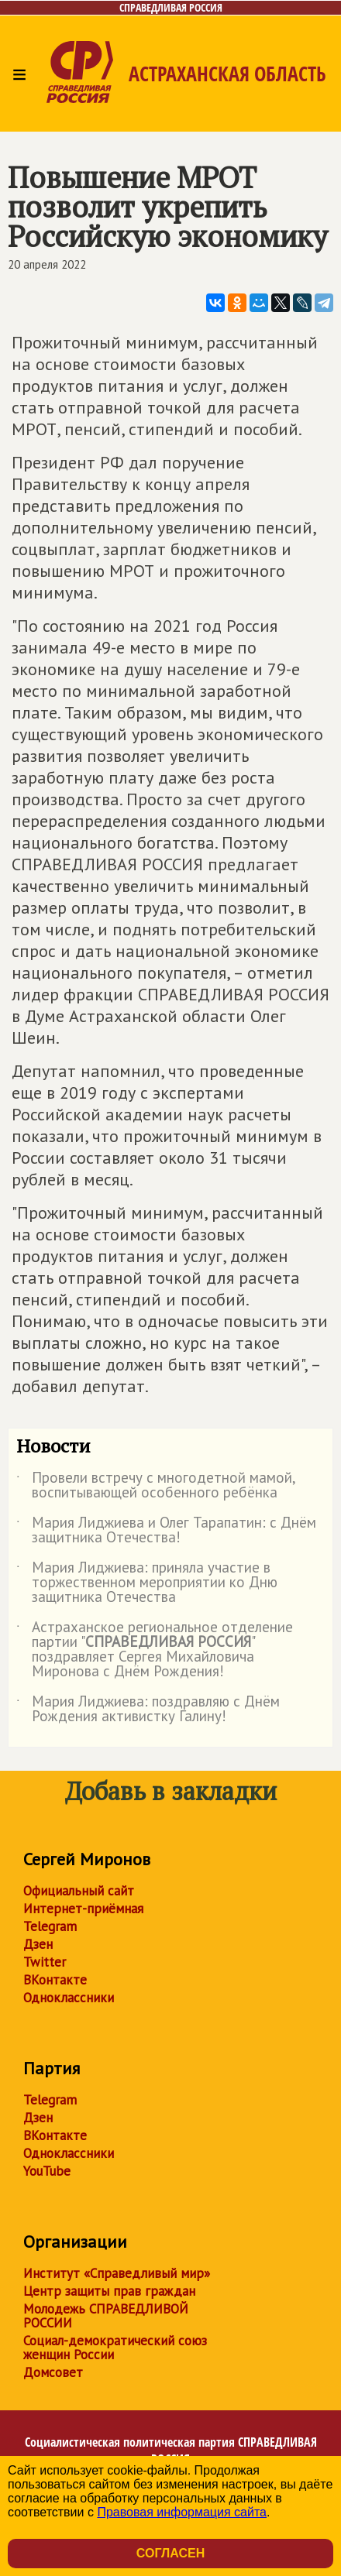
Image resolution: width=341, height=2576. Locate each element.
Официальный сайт (78, 1891)
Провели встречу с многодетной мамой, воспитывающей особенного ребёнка (155, 1485)
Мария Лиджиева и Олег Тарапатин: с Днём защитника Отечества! (166, 1530)
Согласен (170, 2553)
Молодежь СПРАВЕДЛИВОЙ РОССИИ (105, 2316)
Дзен (38, 1944)
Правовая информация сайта (182, 2512)
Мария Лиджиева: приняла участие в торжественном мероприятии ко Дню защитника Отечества (146, 1583)
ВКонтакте (55, 1980)
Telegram (50, 1926)
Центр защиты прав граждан (109, 2291)
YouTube (47, 2171)
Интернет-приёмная (83, 1909)
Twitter (44, 1962)
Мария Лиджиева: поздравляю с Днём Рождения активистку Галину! (148, 1709)
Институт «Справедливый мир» (116, 2273)
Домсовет (53, 2372)
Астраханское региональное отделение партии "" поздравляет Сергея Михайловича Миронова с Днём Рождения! (154, 1650)
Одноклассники (68, 1998)
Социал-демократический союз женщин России (115, 2348)
